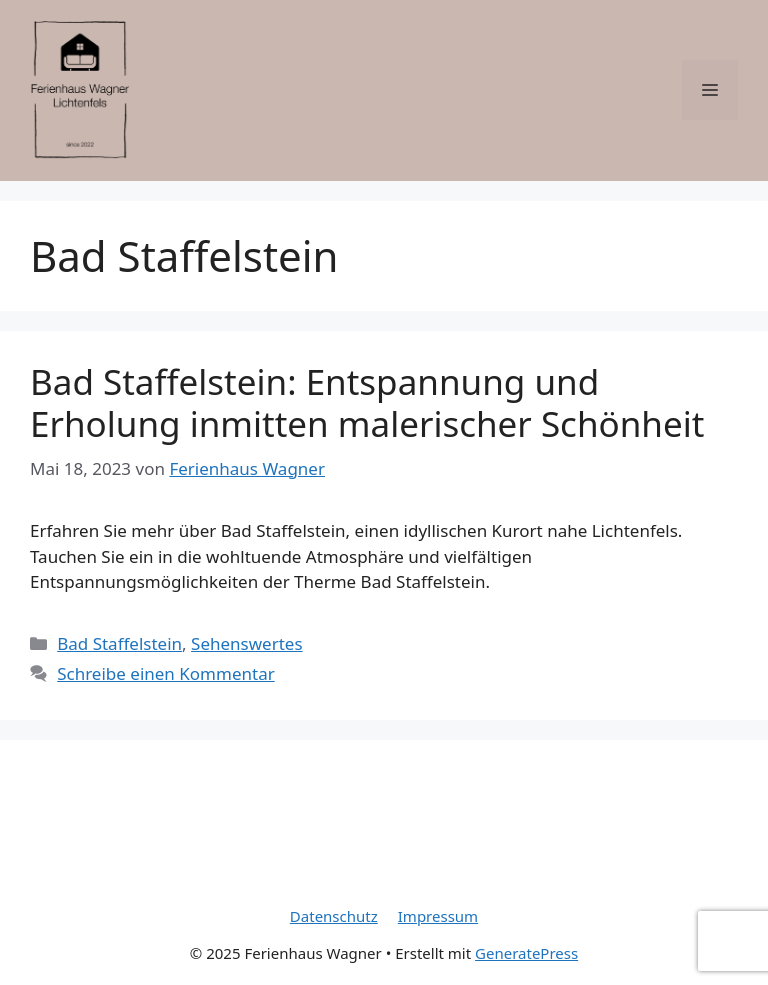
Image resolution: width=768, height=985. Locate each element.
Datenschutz (334, 916)
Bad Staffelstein (119, 643)
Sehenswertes (247, 643)
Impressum (438, 916)
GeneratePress (526, 953)
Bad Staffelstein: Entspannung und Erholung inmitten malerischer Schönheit (367, 402)
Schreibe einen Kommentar (166, 673)
